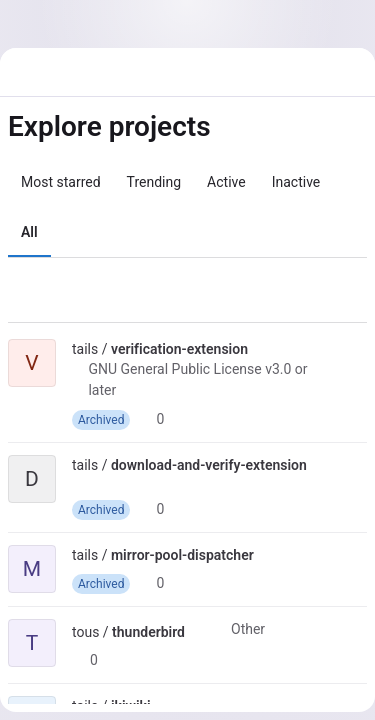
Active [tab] (226, 182)
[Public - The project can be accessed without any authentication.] (264, 349)
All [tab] (29, 232)
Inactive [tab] (296, 182)
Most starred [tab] (61, 182)
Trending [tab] (154, 182)
